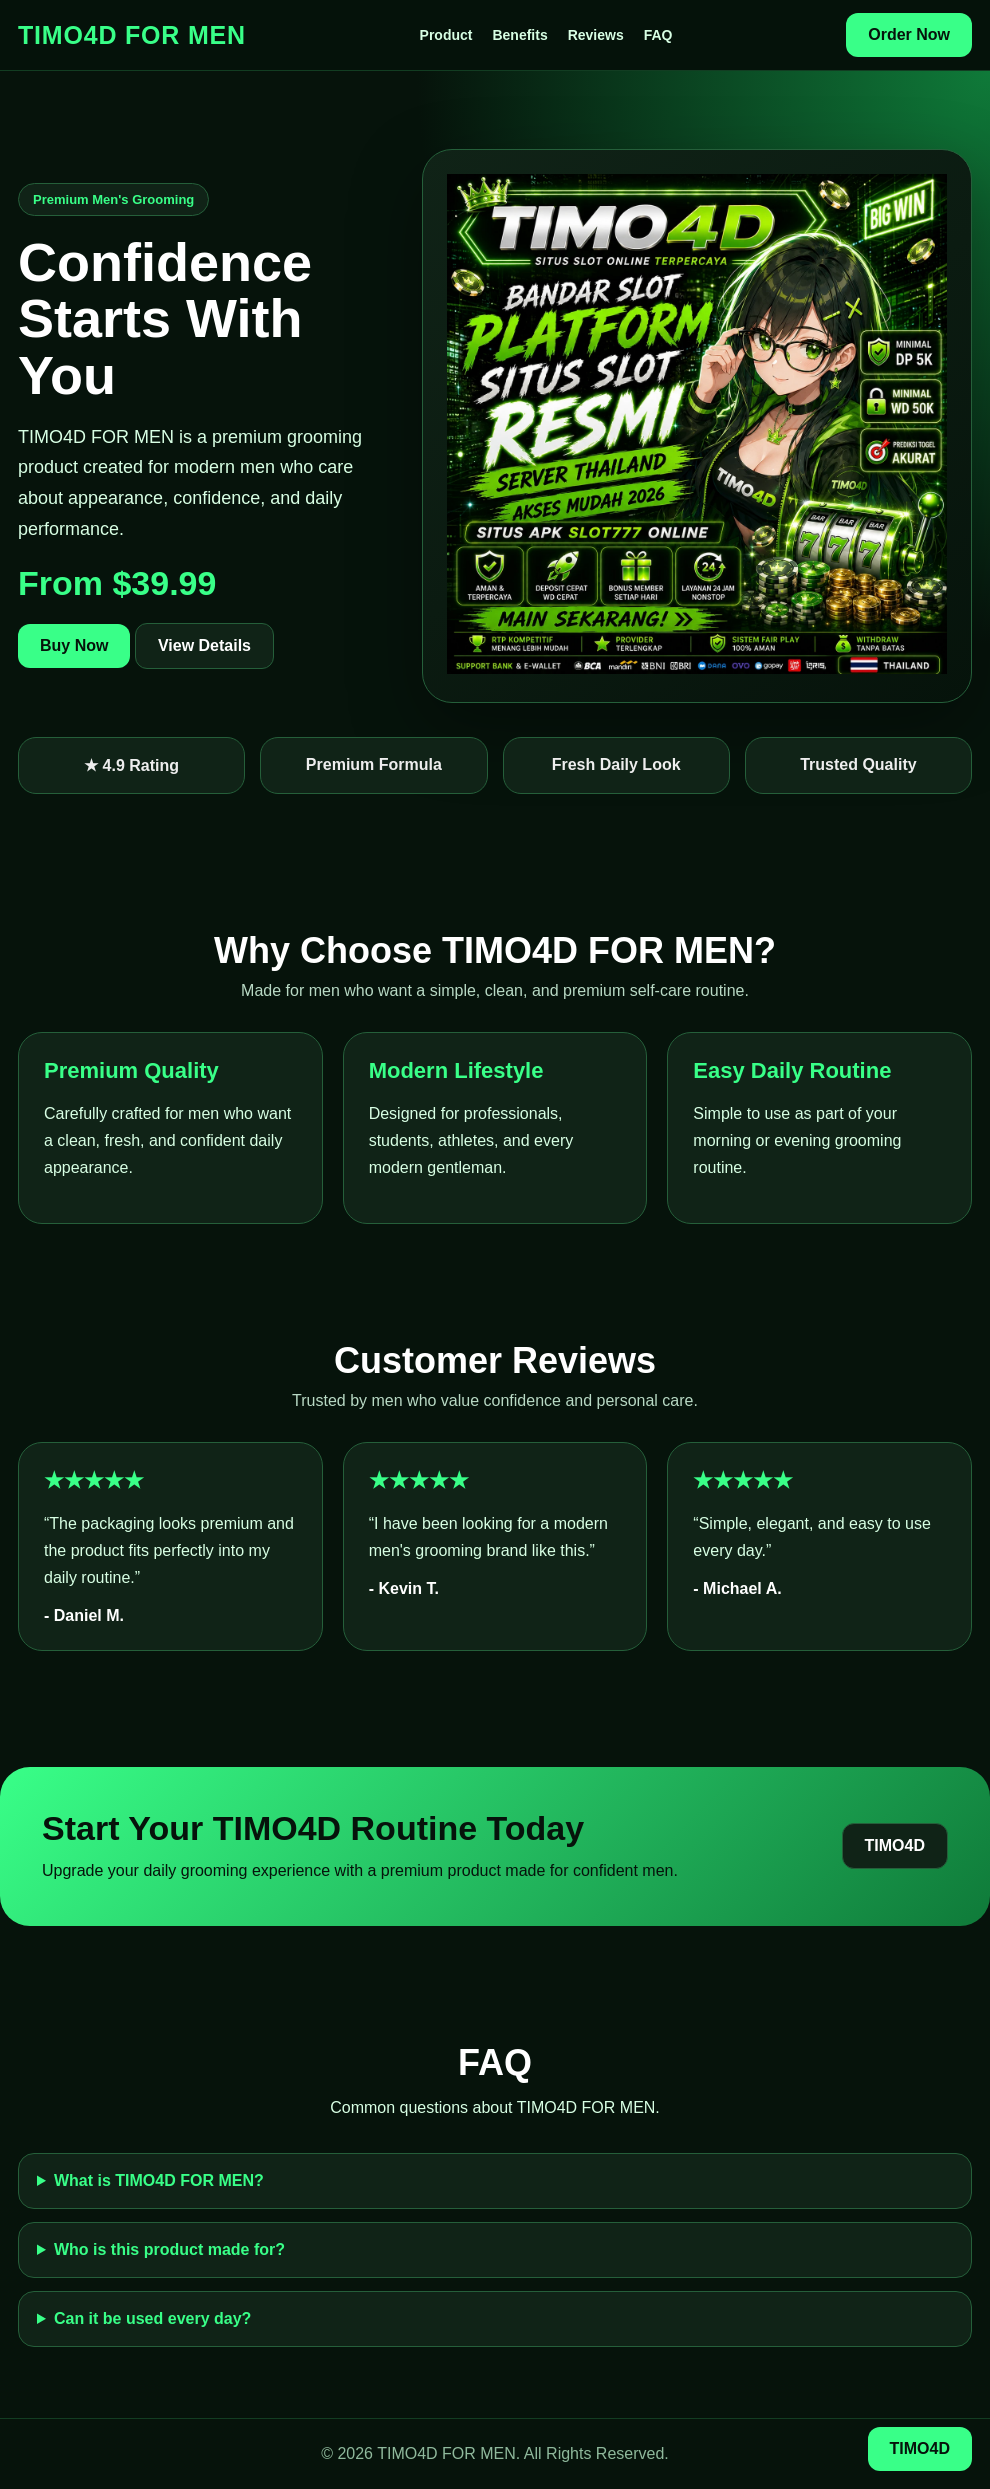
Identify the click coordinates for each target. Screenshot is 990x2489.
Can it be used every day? (152, 2318)
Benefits (519, 35)
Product (446, 35)
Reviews (596, 35)
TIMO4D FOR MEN (132, 35)
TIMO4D (895, 1845)
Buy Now (74, 645)
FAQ (658, 35)
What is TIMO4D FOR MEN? (159, 2180)
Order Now (909, 34)
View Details (204, 645)
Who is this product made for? (169, 2249)
